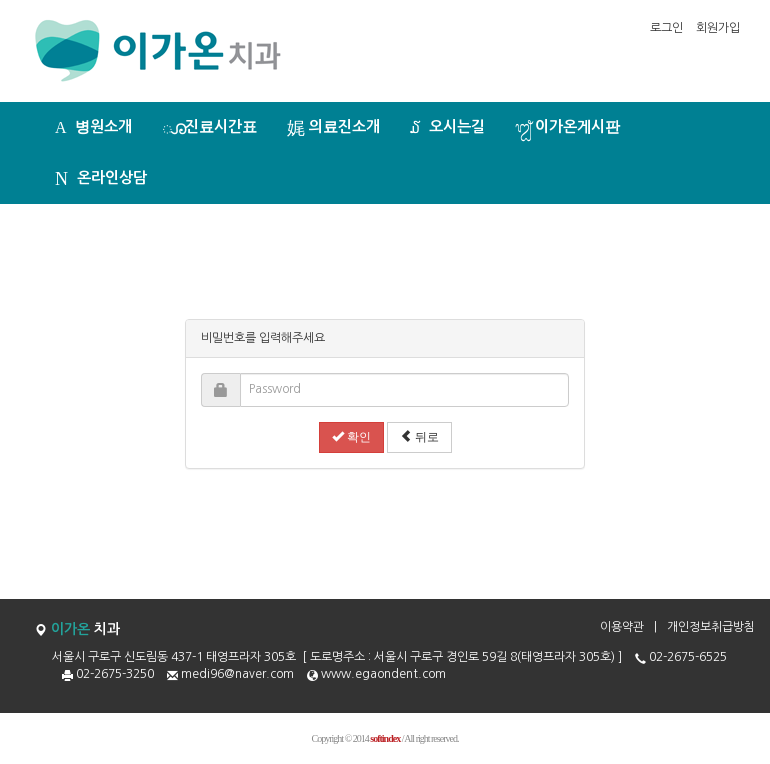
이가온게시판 (567, 127)
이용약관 (622, 627)
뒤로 (419, 437)
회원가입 (718, 28)
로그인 (666, 28)
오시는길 (447, 127)
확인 (351, 437)
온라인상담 (101, 179)
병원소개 (93, 127)
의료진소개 (333, 128)
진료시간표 (209, 127)
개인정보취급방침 (711, 627)
